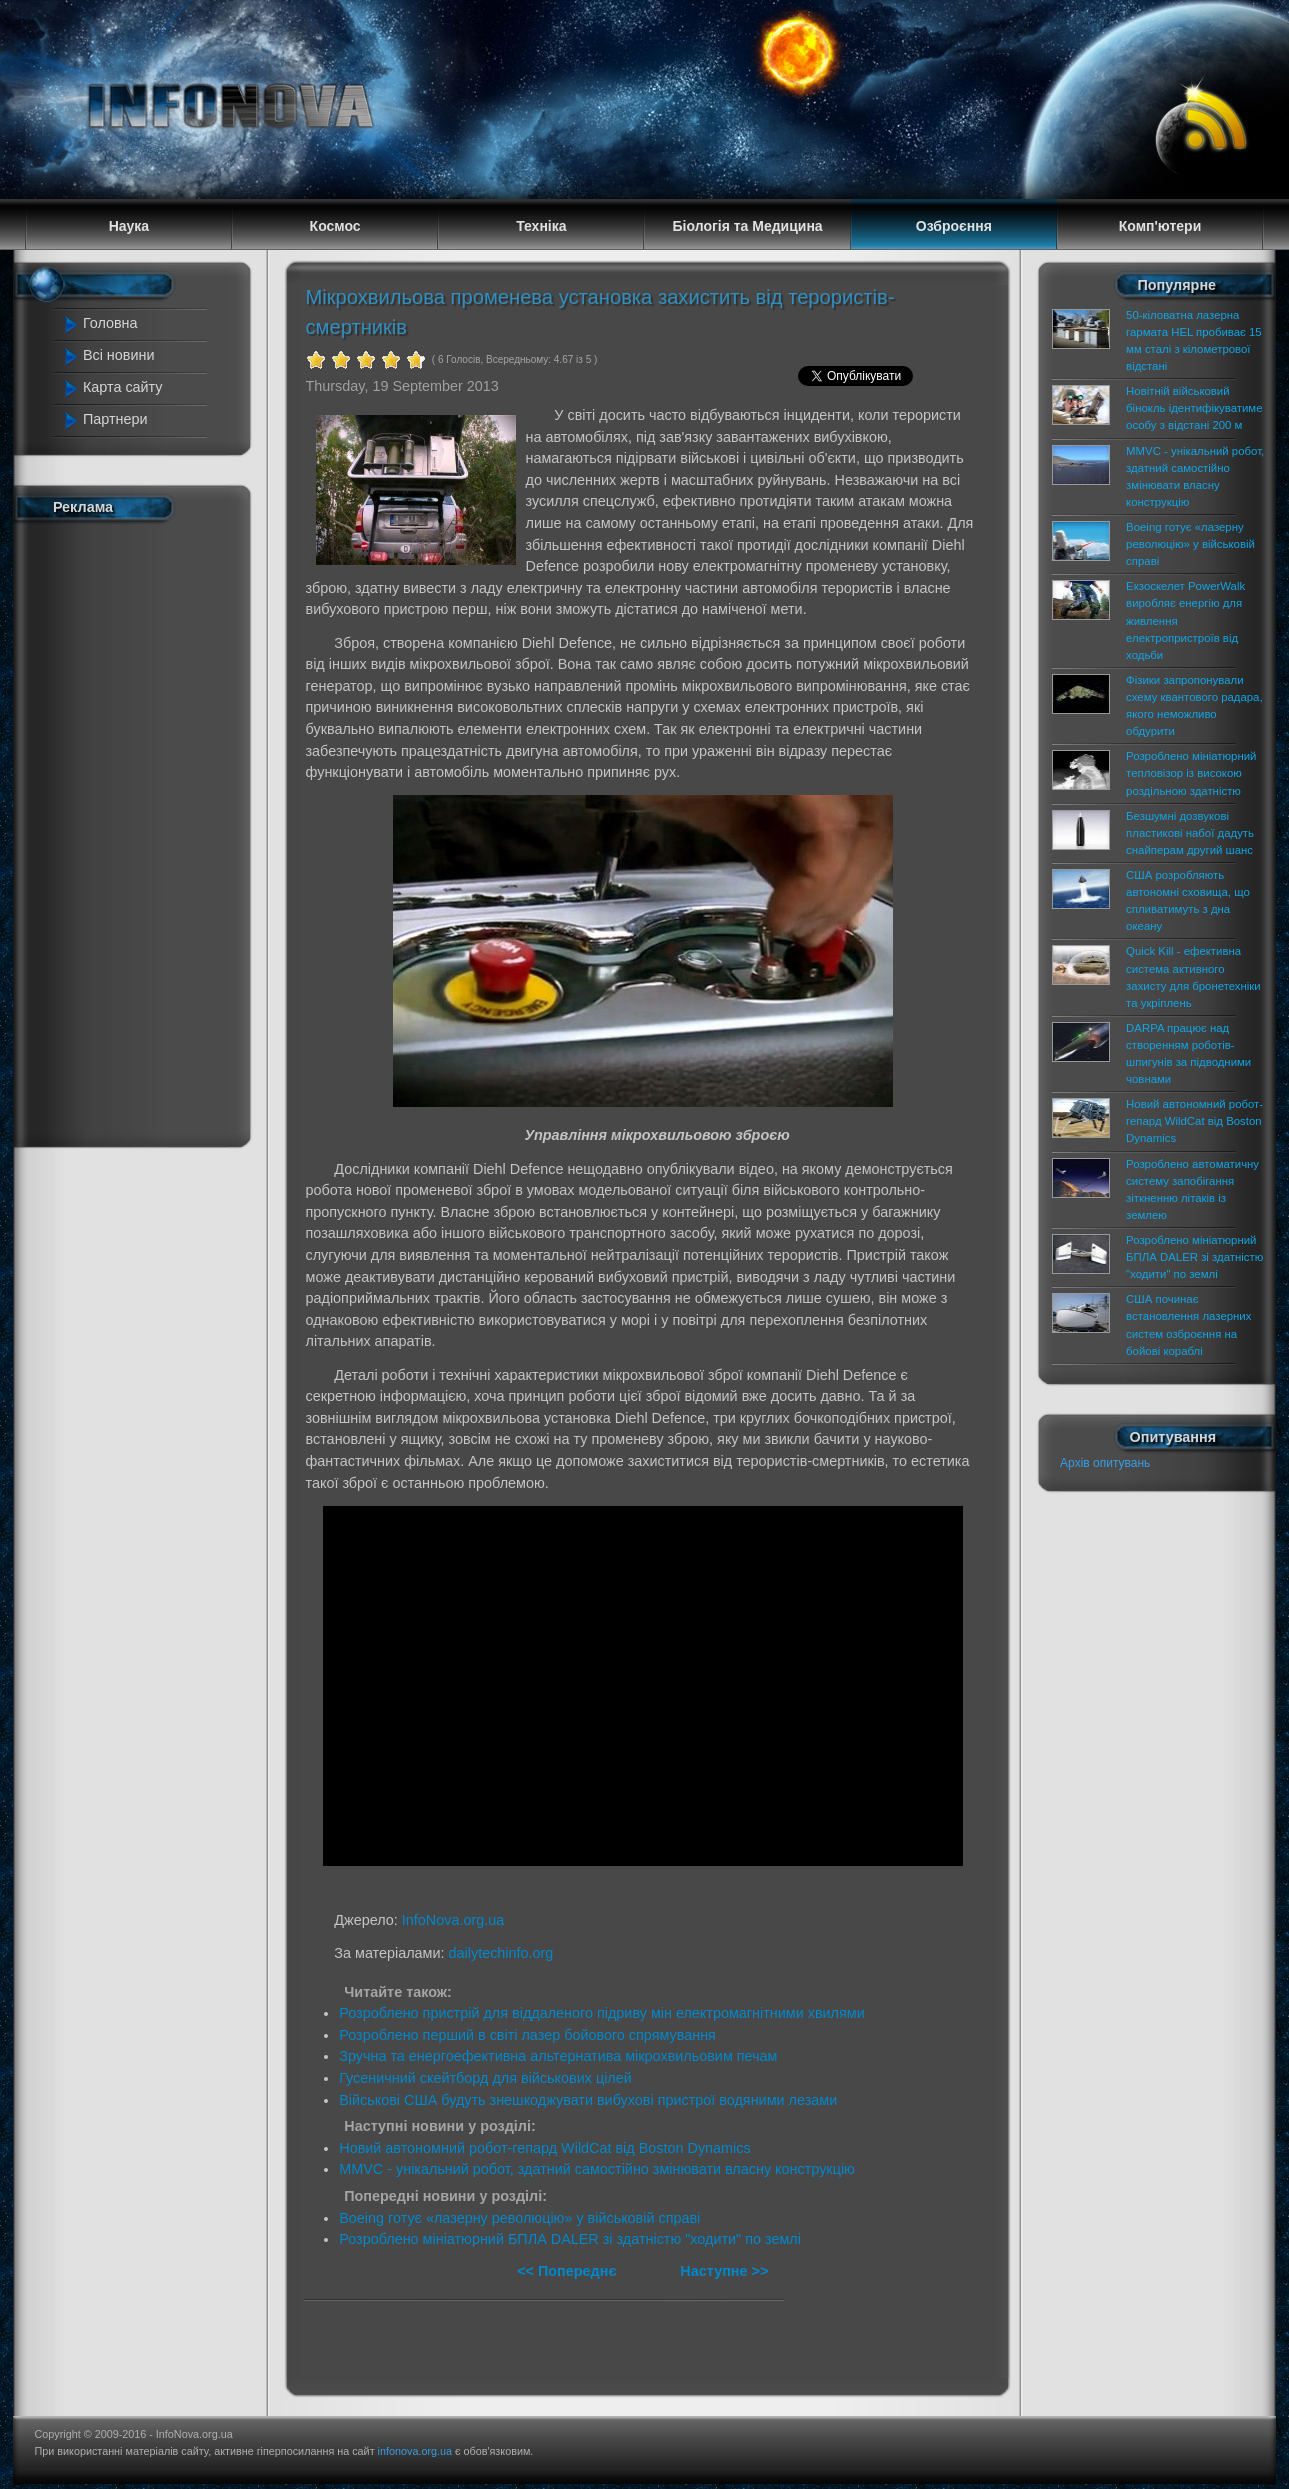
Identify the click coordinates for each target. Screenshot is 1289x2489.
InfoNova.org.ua (453, 1920)
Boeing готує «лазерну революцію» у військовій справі (519, 2218)
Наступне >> (724, 2271)
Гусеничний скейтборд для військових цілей (485, 2078)
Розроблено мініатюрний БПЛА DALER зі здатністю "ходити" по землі (570, 2239)
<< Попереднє (568, 2271)
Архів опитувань (1105, 1463)
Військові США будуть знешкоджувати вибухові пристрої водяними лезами (588, 2100)
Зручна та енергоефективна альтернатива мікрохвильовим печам (558, 2056)
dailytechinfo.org (501, 1953)
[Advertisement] (143, 830)
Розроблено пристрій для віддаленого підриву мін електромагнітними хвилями (602, 2013)
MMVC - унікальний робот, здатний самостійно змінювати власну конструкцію (597, 2169)
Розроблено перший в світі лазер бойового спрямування (527, 2035)
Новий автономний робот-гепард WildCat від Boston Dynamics (544, 2148)
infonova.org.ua (415, 2451)
